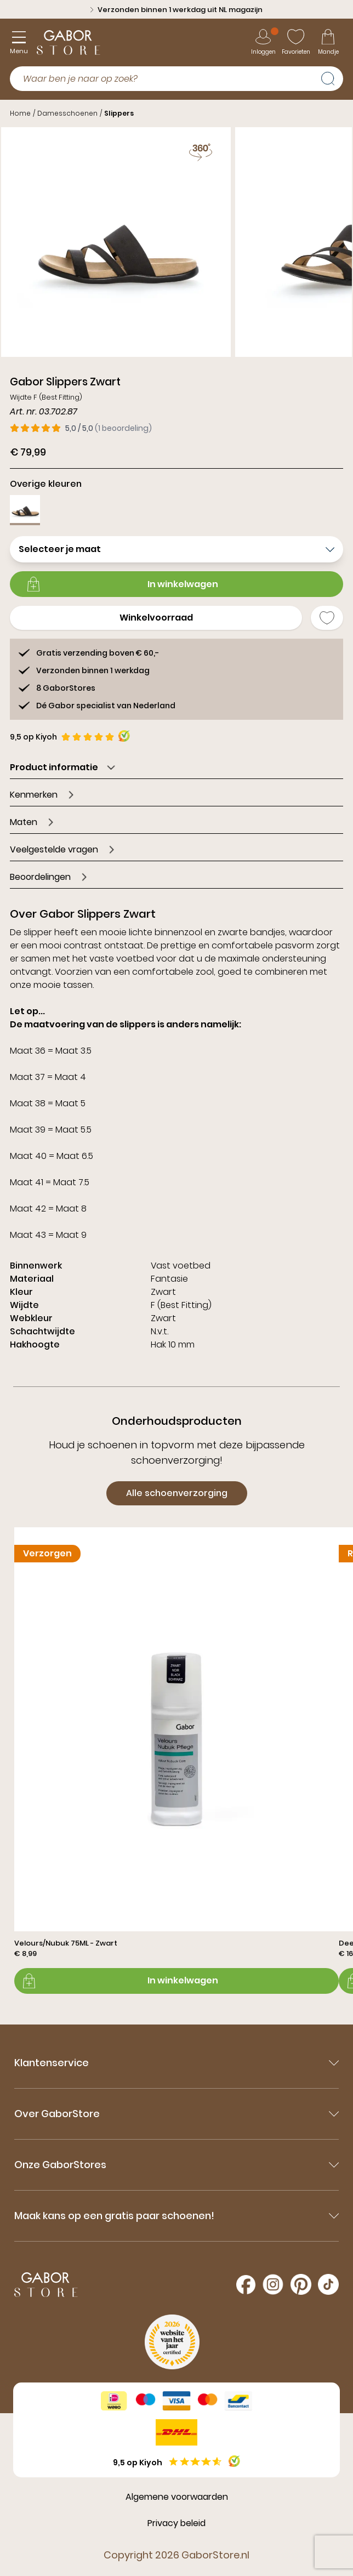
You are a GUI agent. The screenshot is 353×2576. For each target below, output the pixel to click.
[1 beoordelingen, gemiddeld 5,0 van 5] (81, 428)
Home (20, 113)
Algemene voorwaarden (177, 2496)
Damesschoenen (67, 113)
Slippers (119, 113)
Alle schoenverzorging (176, 1493)
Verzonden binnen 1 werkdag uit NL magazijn (176, 9)
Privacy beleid (176, 2523)
